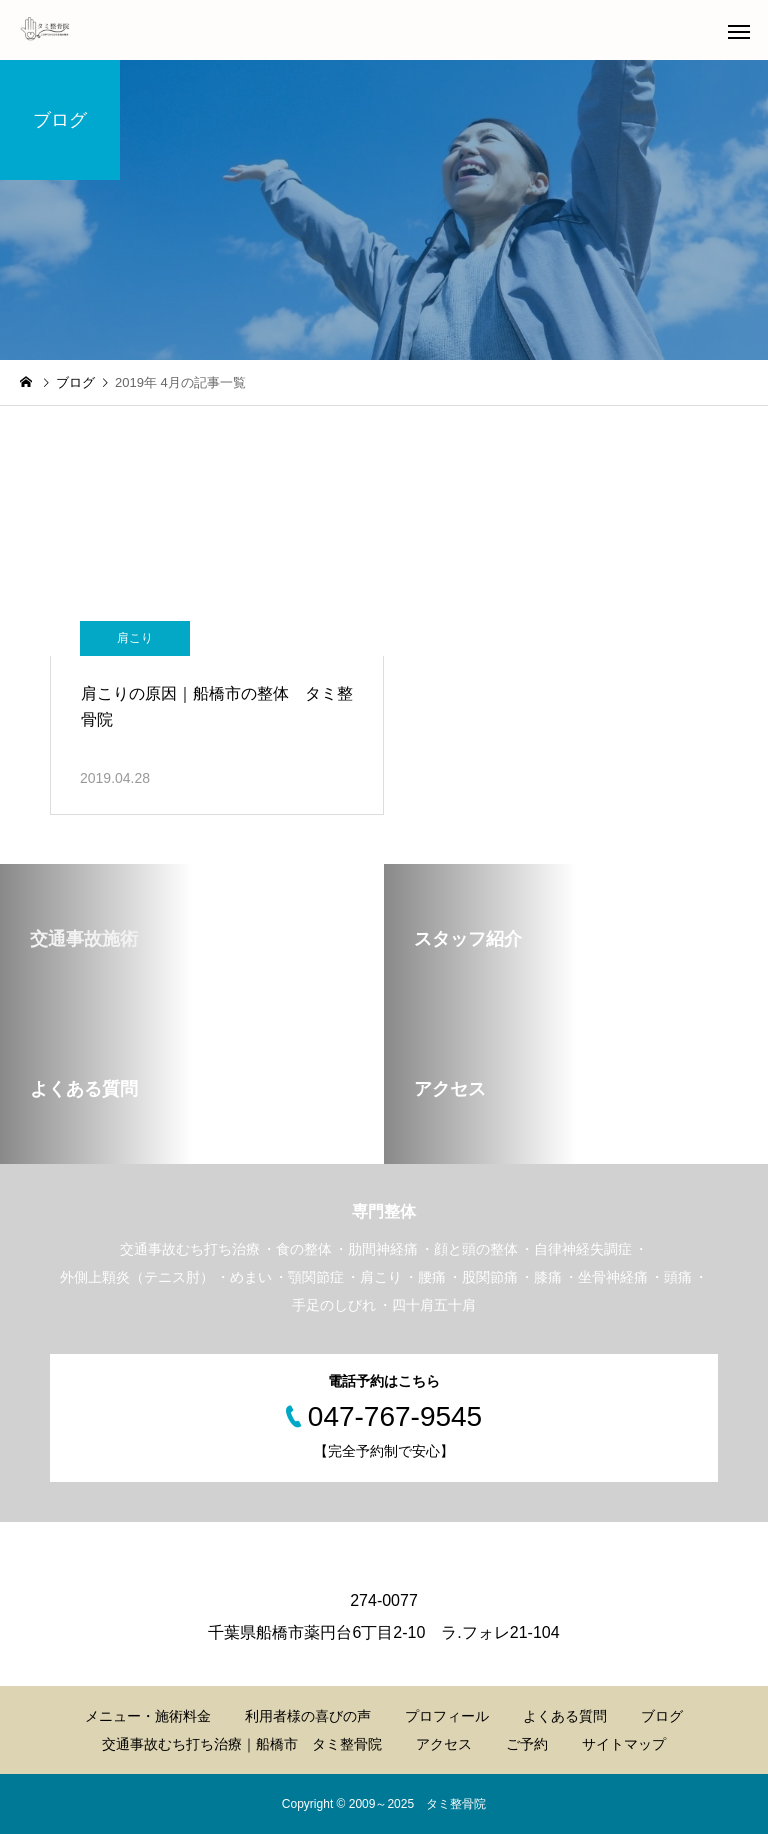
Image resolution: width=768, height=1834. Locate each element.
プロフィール (447, 1716)
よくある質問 (565, 1716)
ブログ (662, 1716)
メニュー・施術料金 (148, 1716)
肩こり (135, 638)
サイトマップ (624, 1744)
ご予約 (527, 1744)
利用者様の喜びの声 (308, 1716)
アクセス (444, 1744)
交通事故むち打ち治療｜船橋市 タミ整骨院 (242, 1744)
